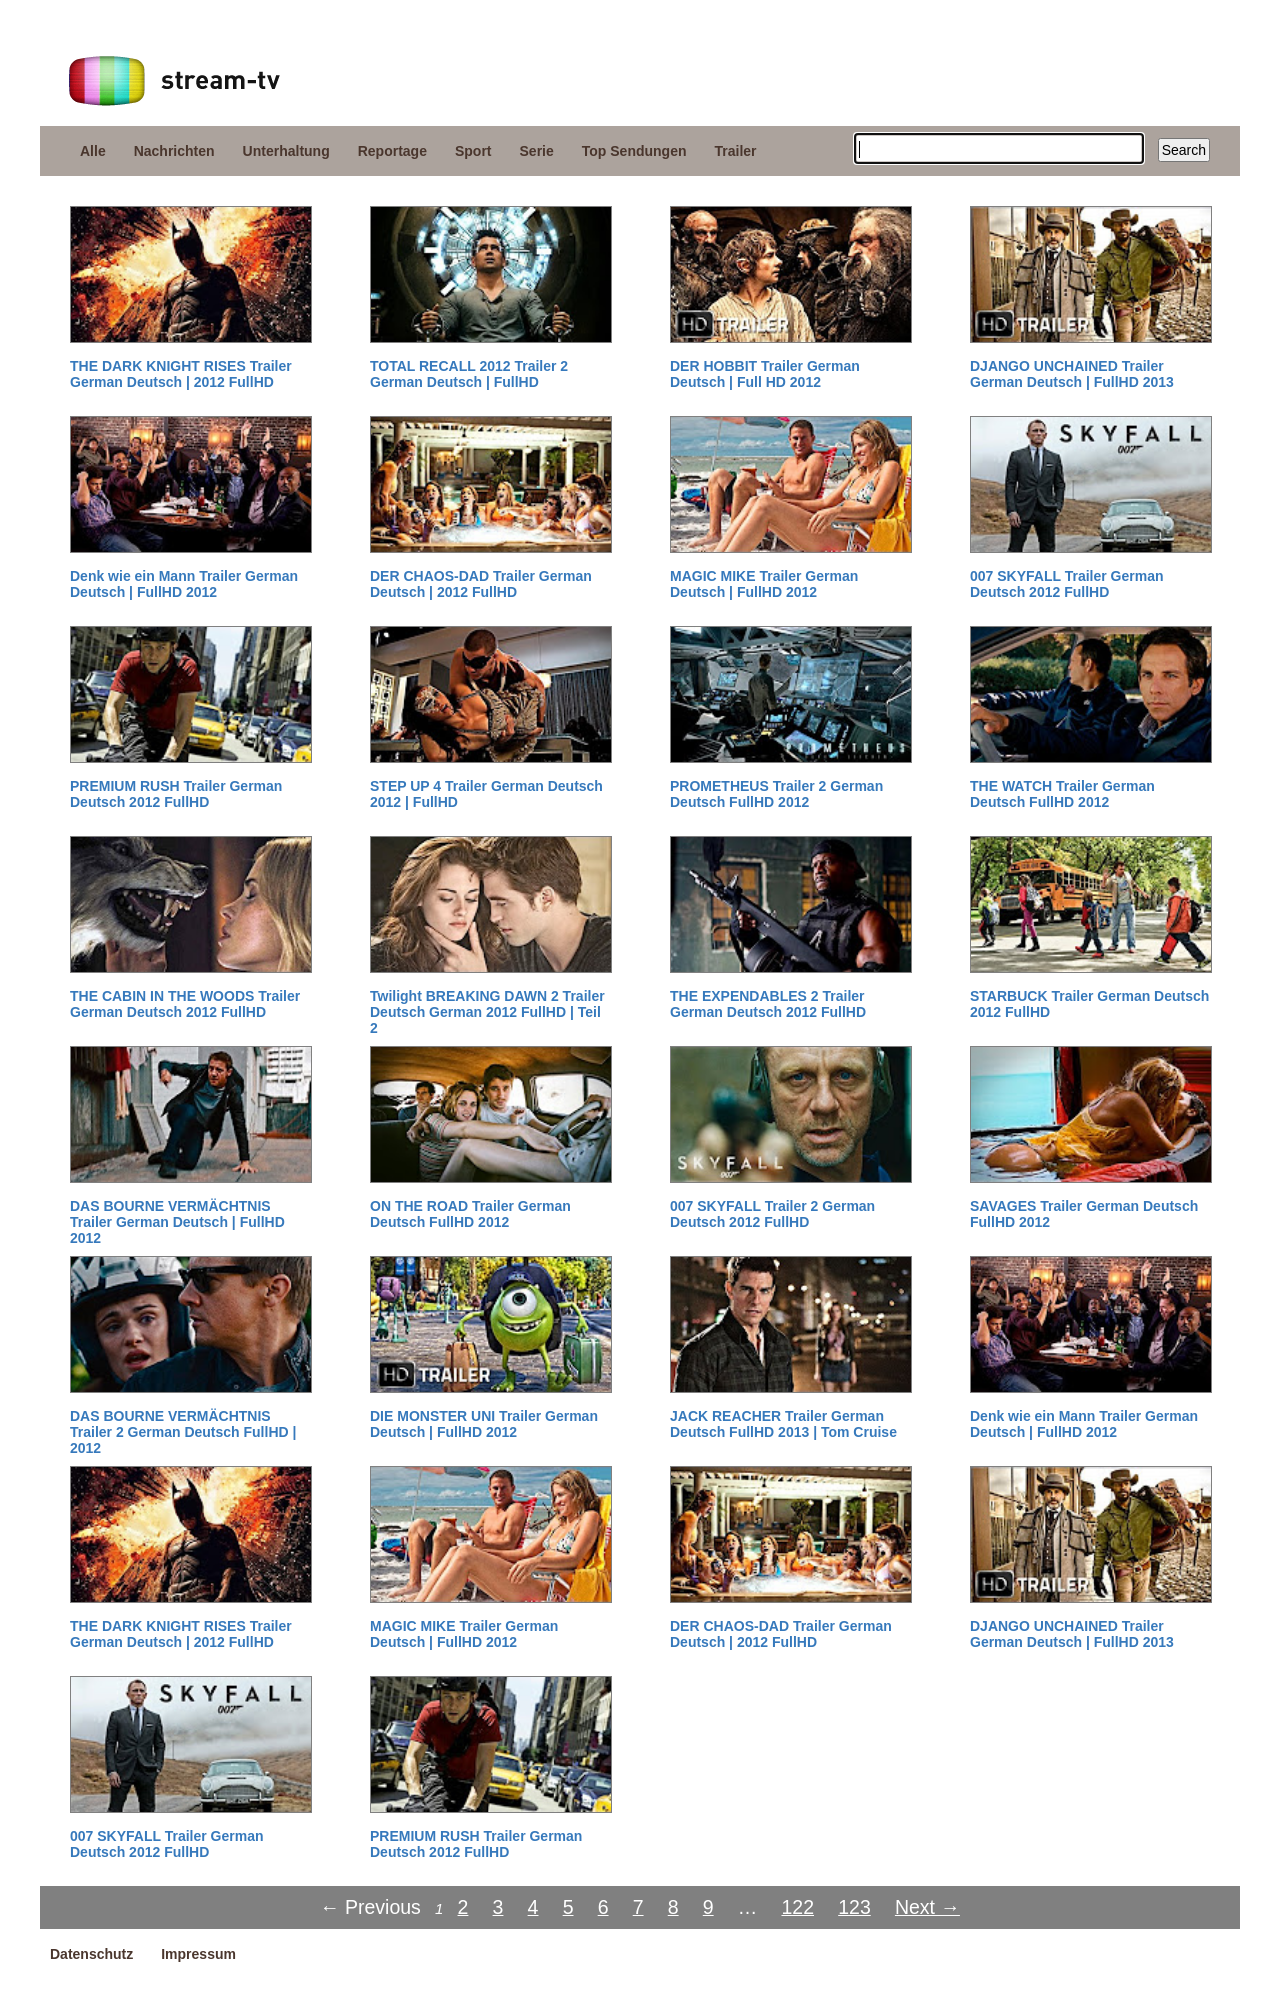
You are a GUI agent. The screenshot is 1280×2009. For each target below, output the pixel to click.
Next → (927, 1907)
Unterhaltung (286, 151)
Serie (537, 151)
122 (797, 1907)
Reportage (392, 151)
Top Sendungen (634, 151)
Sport (473, 151)
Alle (93, 151)
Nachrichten (174, 151)
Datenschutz (91, 1954)
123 (854, 1907)
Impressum (198, 1954)
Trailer (736, 151)
